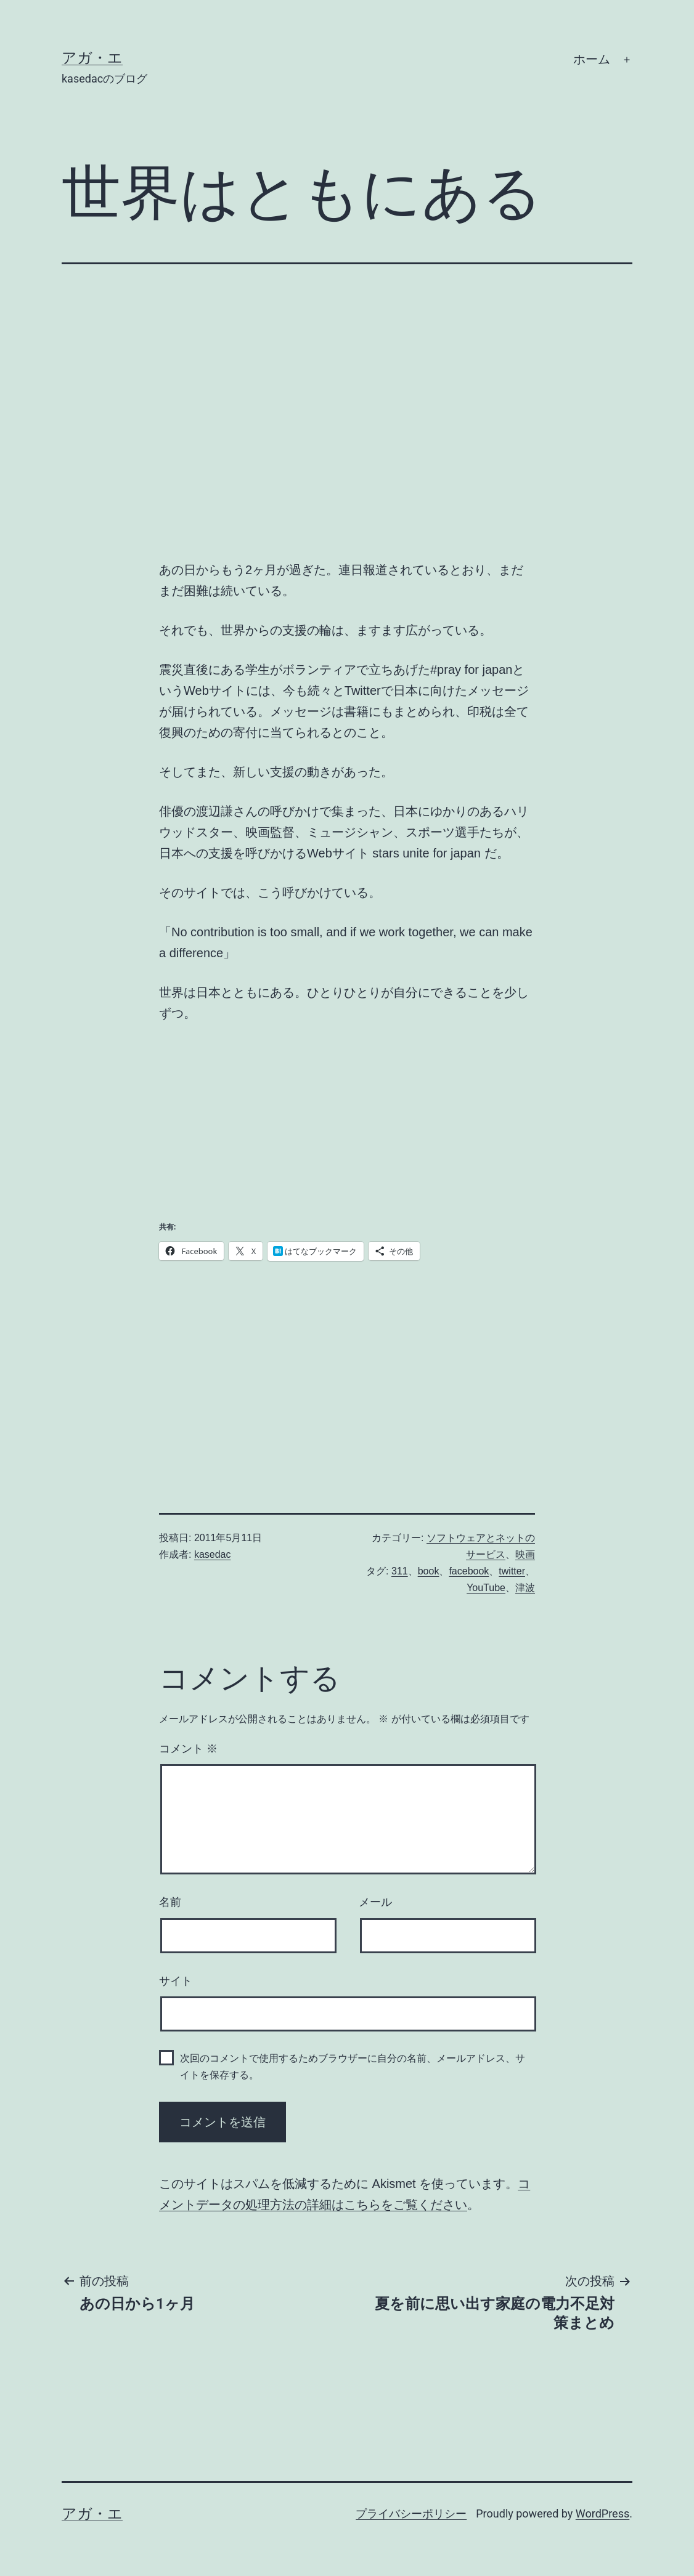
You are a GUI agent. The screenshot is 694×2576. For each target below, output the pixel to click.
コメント (188, 1749)
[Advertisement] (251, 1364)
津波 (525, 1587)
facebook (469, 1571)
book (428, 1571)
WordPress (602, 2513)
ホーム (591, 59)
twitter (512, 1571)
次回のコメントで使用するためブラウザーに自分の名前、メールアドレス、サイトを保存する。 (352, 2066)
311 (399, 1571)
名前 (170, 1902)
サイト (175, 1981)
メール (375, 1902)
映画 (525, 1554)
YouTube (486, 1587)
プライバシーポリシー (411, 2513)
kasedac (212, 1554)
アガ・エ (92, 58)
